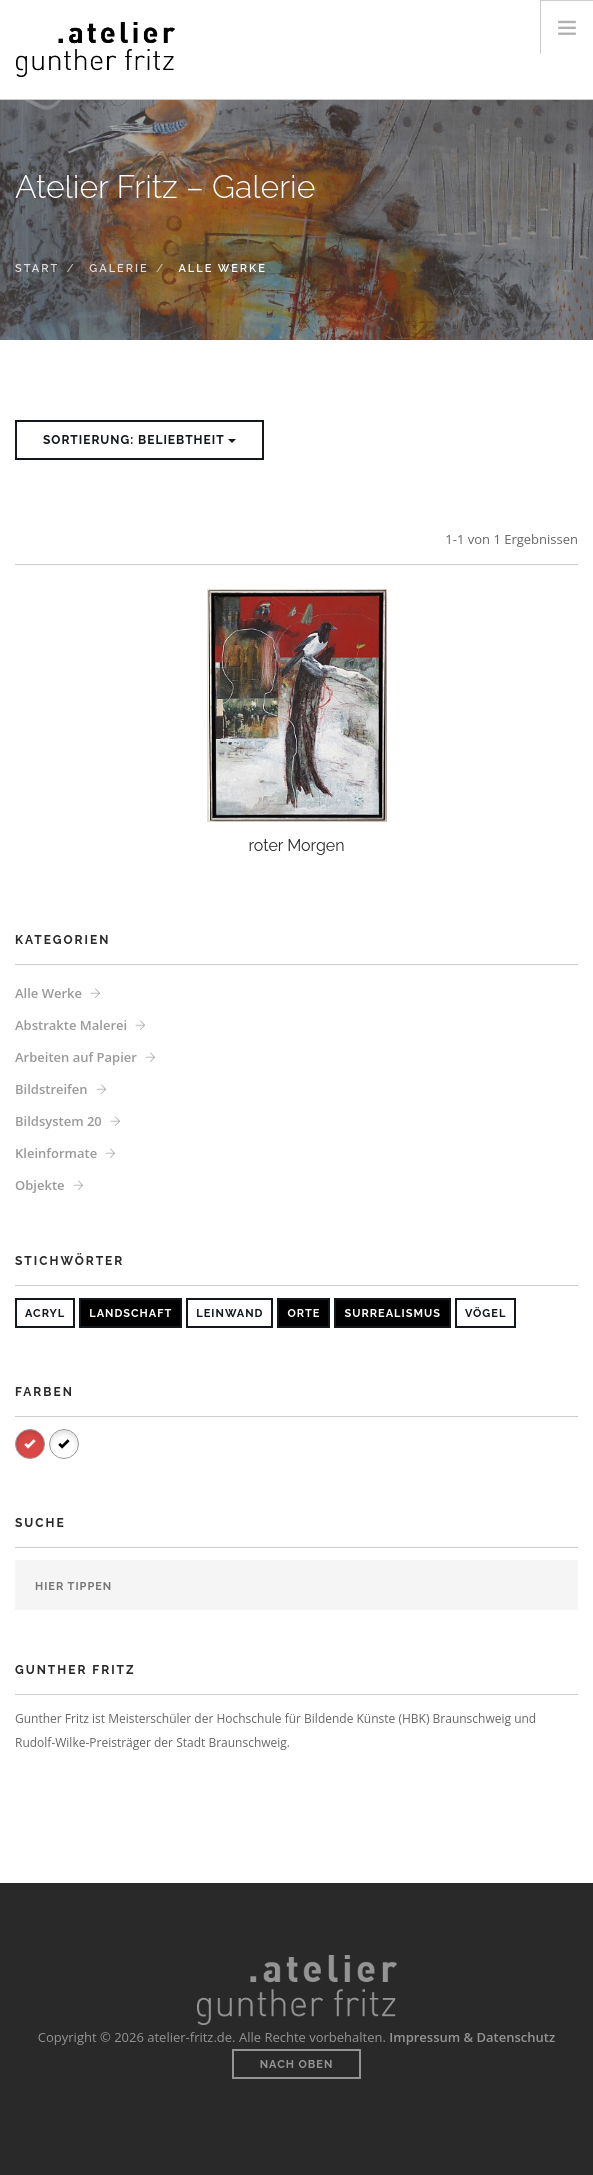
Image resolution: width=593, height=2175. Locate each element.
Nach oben (297, 2064)
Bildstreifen (51, 1089)
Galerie (118, 268)
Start (37, 268)
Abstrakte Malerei (71, 1025)
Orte (303, 1313)
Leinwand (229, 1313)
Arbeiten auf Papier (76, 1057)
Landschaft (130, 1313)
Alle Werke (48, 993)
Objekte (40, 1185)
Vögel (485, 1313)
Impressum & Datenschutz (472, 2037)
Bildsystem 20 (58, 1121)
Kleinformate (56, 1153)
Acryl (45, 1313)
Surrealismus (392, 1313)
